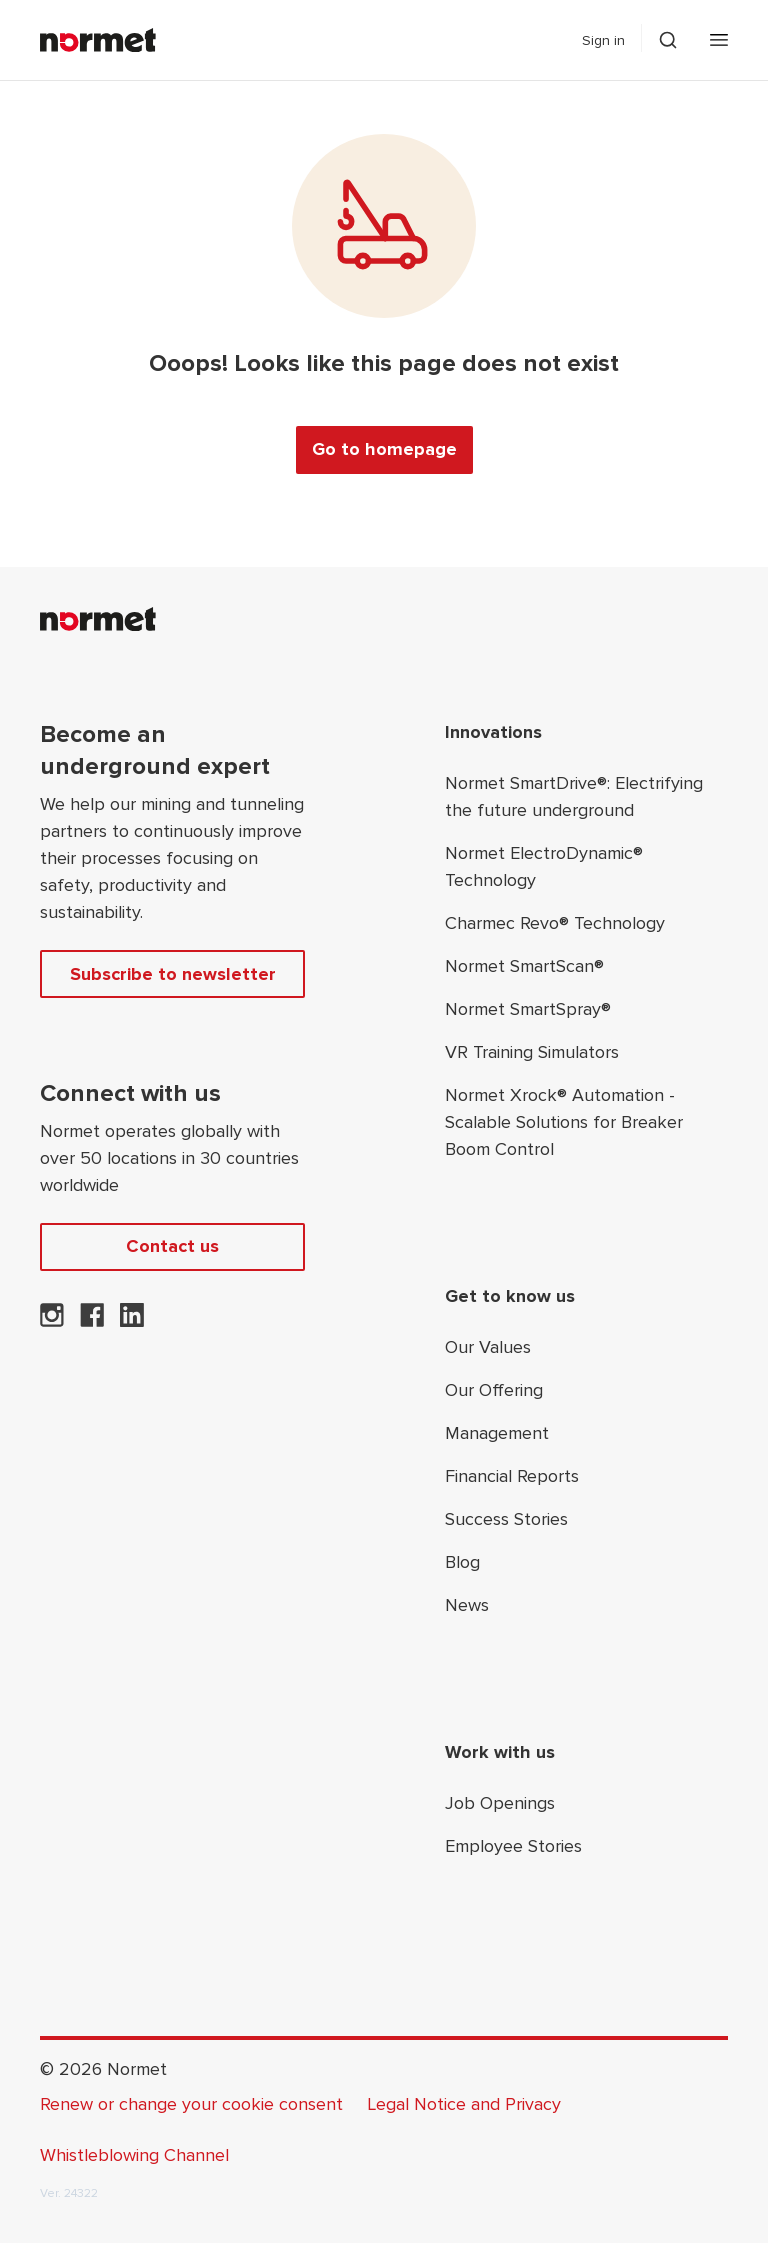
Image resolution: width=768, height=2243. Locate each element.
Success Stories (506, 1519)
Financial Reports (512, 1476)
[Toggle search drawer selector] (668, 40)
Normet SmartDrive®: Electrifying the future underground (574, 796)
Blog (462, 1562)
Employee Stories (513, 1846)
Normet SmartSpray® (528, 1009)
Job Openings (500, 1803)
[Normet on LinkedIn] (132, 1321)
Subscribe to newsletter (173, 974)
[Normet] (98, 40)
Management (497, 1433)
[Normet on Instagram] (52, 1321)
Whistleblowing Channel (134, 2155)
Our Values (488, 1347)
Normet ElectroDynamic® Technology (544, 866)
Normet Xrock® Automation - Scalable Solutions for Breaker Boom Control (564, 1122)
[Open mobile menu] (719, 40)
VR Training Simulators (532, 1052)
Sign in (603, 40)
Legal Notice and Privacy (464, 2104)
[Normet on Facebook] (92, 1321)
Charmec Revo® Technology (555, 923)
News (467, 1605)
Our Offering (494, 1390)
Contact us (172, 1246)
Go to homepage (384, 449)
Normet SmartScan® (524, 966)
